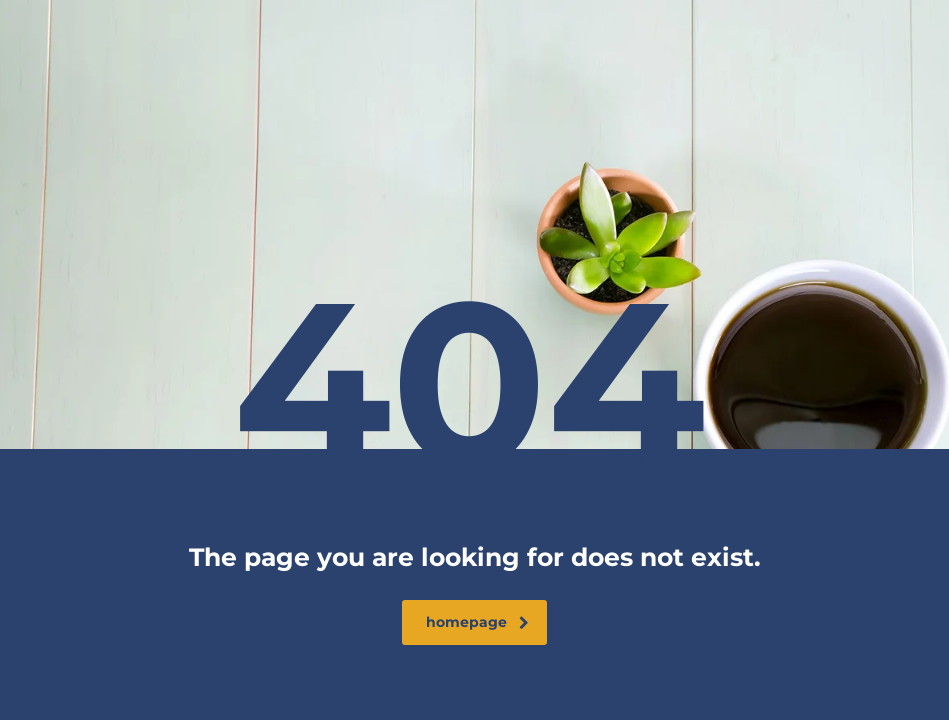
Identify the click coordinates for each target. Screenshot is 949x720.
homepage (477, 622)
